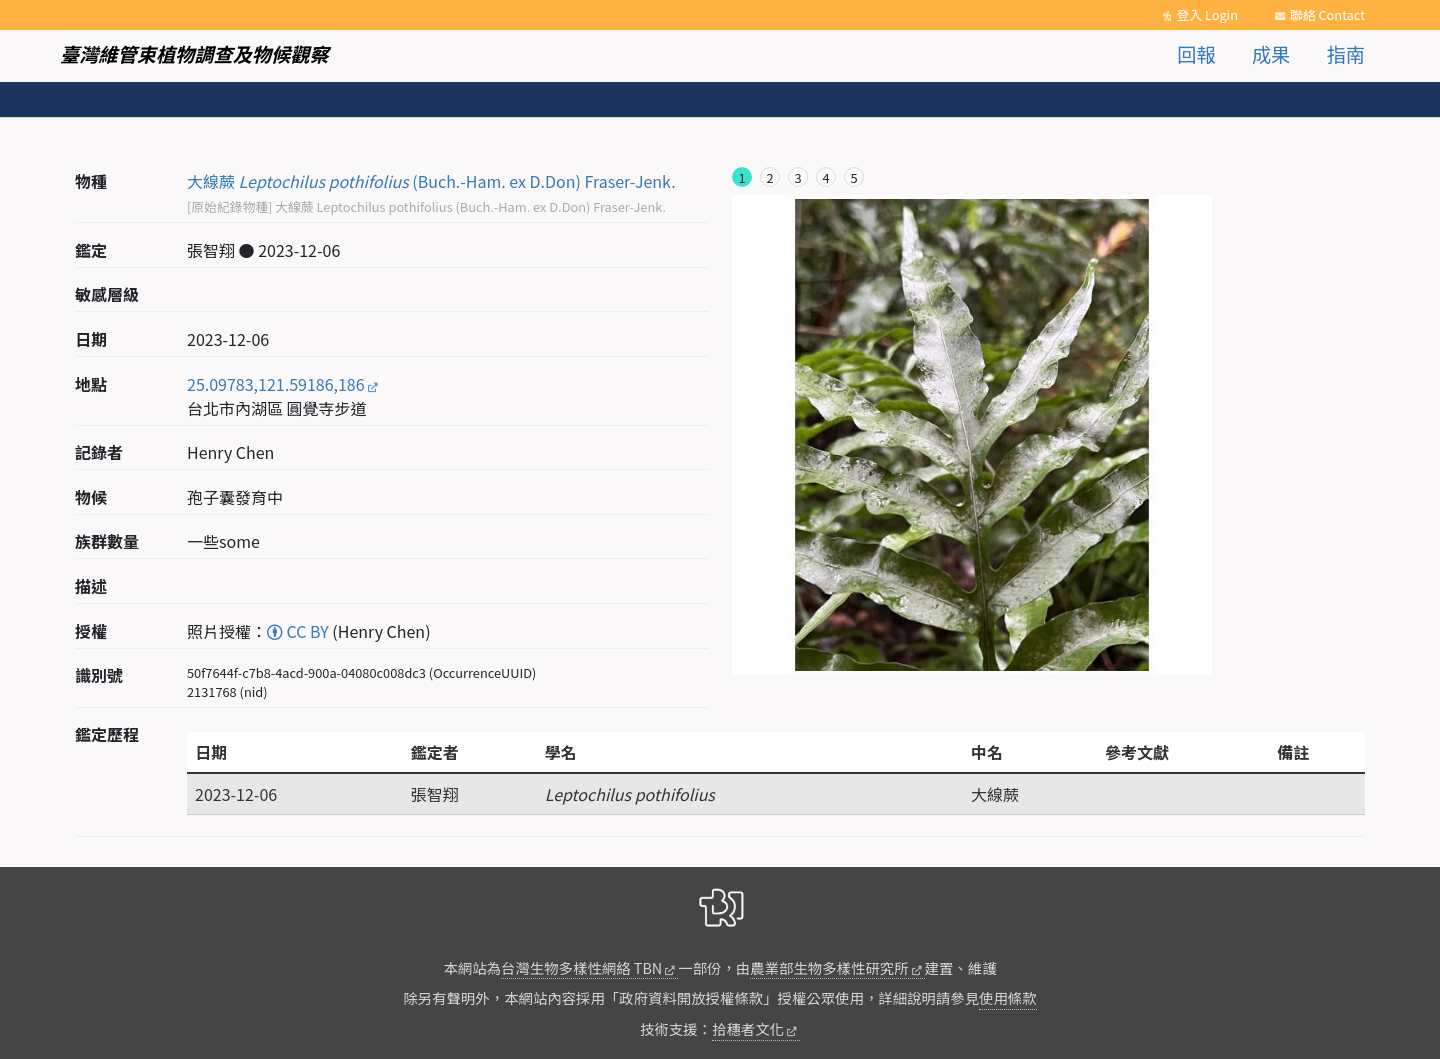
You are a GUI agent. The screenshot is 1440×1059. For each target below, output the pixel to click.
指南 (1346, 54)
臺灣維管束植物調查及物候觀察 (194, 54)
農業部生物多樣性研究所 (829, 967)
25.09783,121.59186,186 (276, 384)
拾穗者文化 (748, 1028)
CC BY (298, 631)
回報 (1196, 54)
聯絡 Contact (1327, 14)
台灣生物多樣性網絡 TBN (581, 967)
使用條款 (1008, 997)
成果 (1271, 54)
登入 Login (1207, 14)
